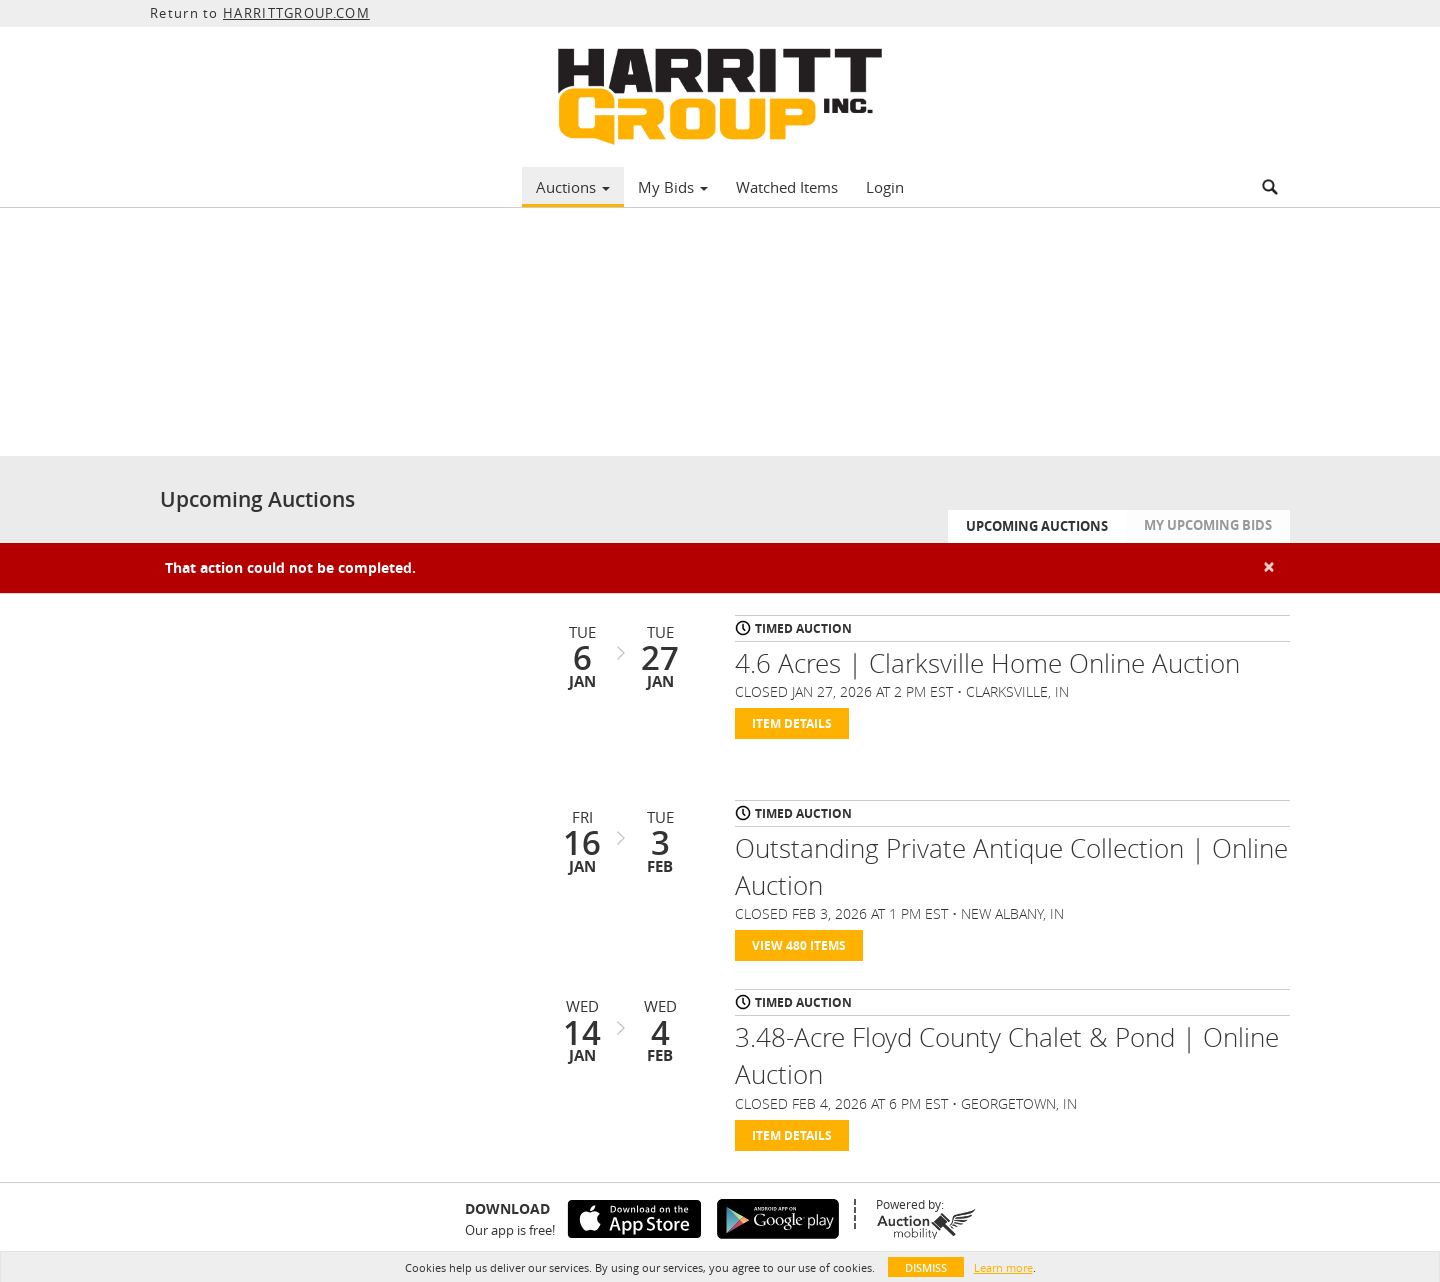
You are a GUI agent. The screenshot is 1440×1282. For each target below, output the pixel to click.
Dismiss (926, 1267)
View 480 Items (799, 945)
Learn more (1003, 1267)
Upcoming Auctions (1037, 526)
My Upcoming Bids (1208, 525)
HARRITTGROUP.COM (296, 13)
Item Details (792, 723)
